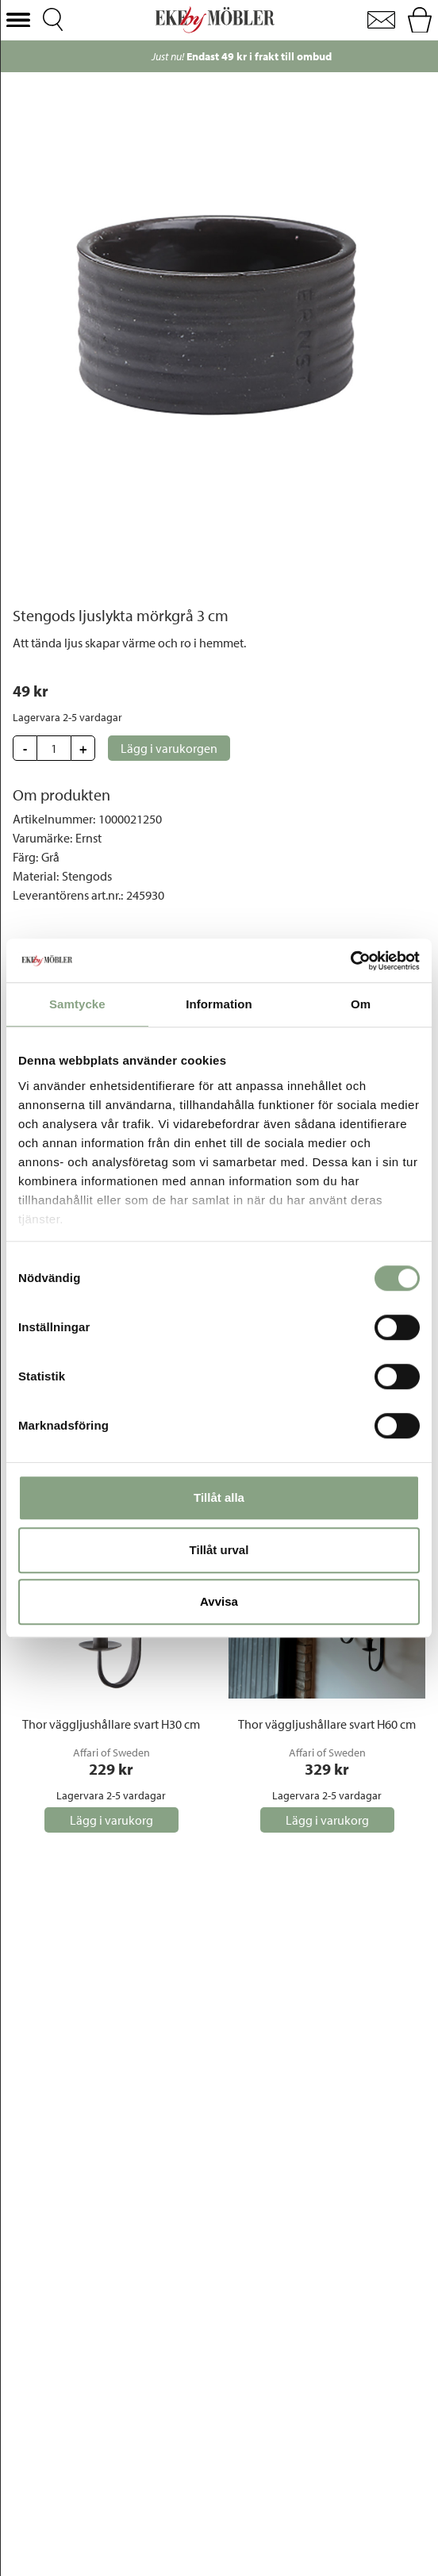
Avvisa (219, 1601)
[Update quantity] (54, 748)
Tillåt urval (219, 1550)
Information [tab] (219, 1004)
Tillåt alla (219, 1497)
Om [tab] (361, 1004)
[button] (18, 20)
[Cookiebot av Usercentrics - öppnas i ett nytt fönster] (350, 960)
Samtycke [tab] (77, 1004)
